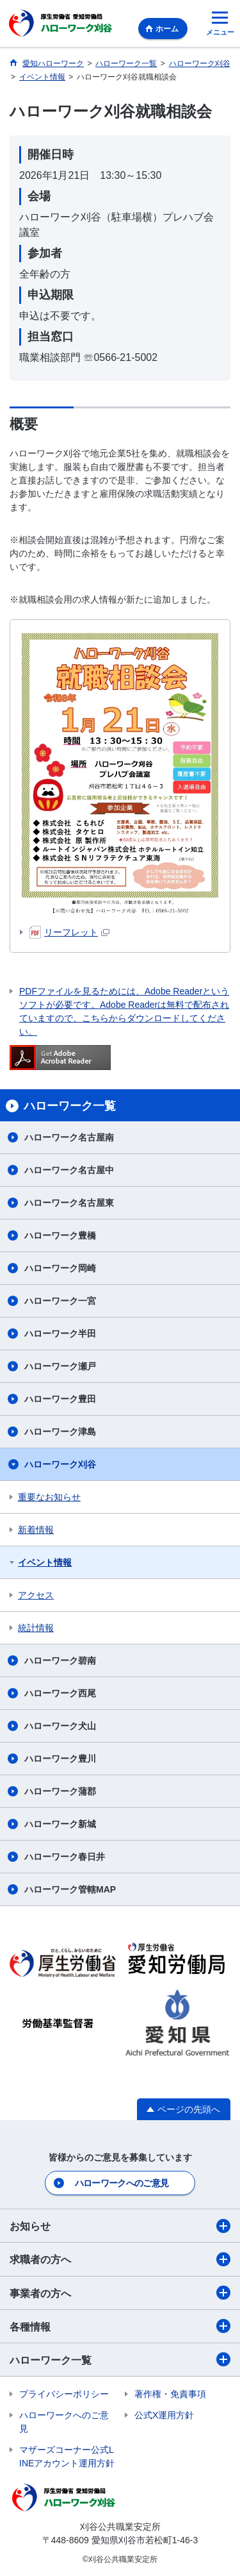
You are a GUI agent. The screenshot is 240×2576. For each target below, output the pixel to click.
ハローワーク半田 (60, 1333)
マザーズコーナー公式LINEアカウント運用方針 (67, 2456)
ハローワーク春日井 (64, 1857)
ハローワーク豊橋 (60, 1235)
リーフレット (69, 932)
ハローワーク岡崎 (60, 1268)
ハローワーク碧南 (60, 1660)
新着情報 (36, 1530)
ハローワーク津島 (60, 1431)
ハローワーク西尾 (60, 1693)
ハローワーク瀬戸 (60, 1366)
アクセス (36, 1595)
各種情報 (120, 2326)
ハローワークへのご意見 (121, 2183)
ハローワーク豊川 (60, 1758)
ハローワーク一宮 (60, 1301)
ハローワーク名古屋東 (69, 1203)
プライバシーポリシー (64, 2394)
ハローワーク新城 (60, 1824)
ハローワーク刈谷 (60, 1464)
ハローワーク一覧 (120, 2359)
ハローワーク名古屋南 (69, 1137)
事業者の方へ (120, 2293)
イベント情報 (45, 1562)
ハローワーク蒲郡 (60, 1791)
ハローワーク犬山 (60, 1726)
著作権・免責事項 (170, 2394)
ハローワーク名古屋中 (69, 1170)
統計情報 (36, 1628)
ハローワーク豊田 (60, 1399)
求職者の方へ (120, 2259)
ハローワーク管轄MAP (70, 1889)
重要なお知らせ (49, 1497)
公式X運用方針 (164, 2415)
